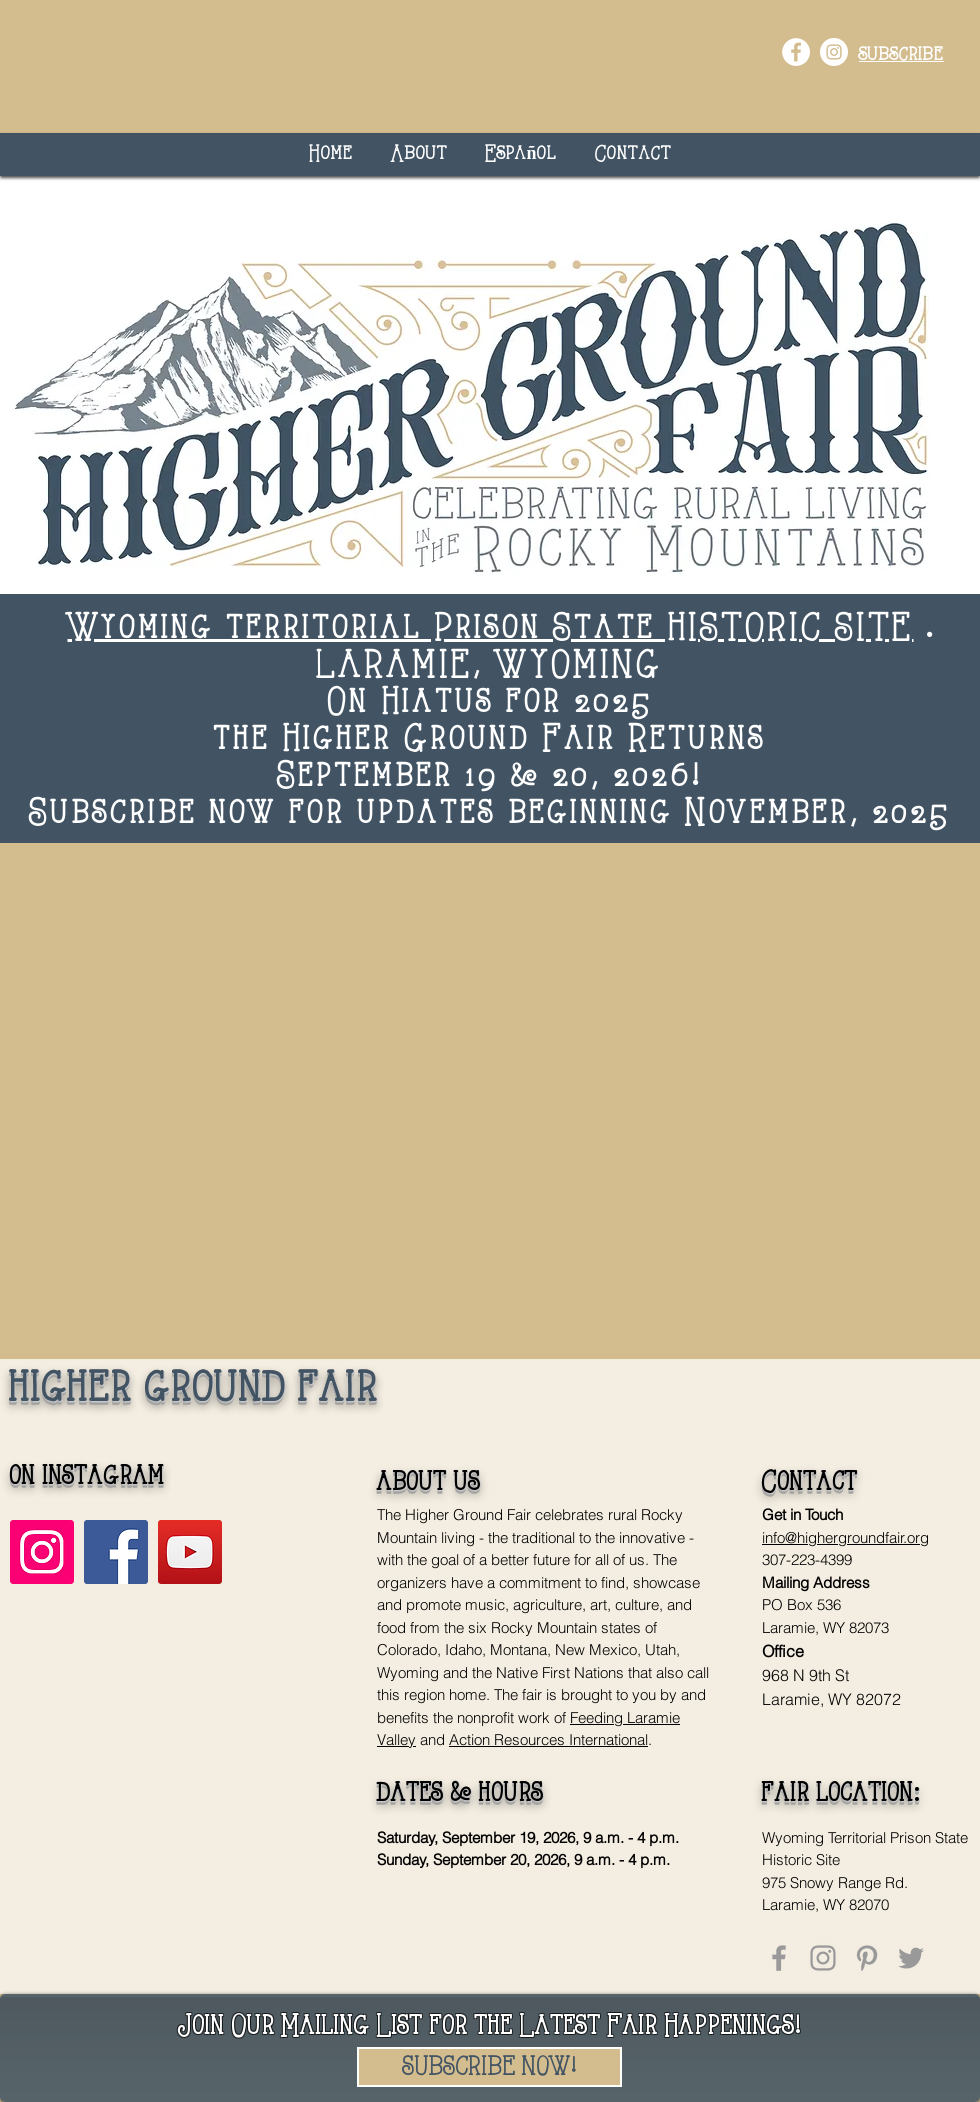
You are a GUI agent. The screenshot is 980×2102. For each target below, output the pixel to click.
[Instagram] (42, 1552)
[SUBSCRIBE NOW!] (489, 2067)
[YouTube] (190, 1552)
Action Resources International (548, 1739)
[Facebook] (116, 1552)
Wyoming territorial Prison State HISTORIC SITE (491, 629)
